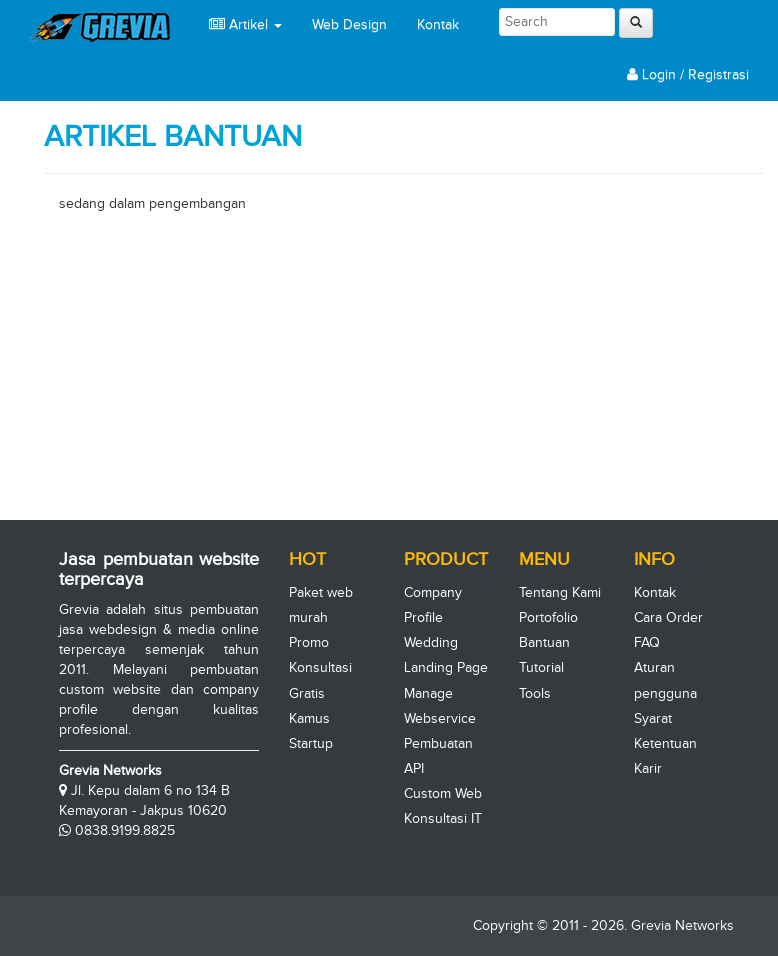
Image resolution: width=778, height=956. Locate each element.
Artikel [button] (245, 24)
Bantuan (544, 642)
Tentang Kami (560, 592)
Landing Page (446, 667)
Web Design (349, 24)
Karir (648, 768)
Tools (535, 693)
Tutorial (541, 667)
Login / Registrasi (688, 74)
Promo (309, 642)
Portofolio (548, 617)
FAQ (647, 642)
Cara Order (668, 617)
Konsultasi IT (443, 818)
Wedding (431, 642)
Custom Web (443, 793)
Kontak (438, 24)
